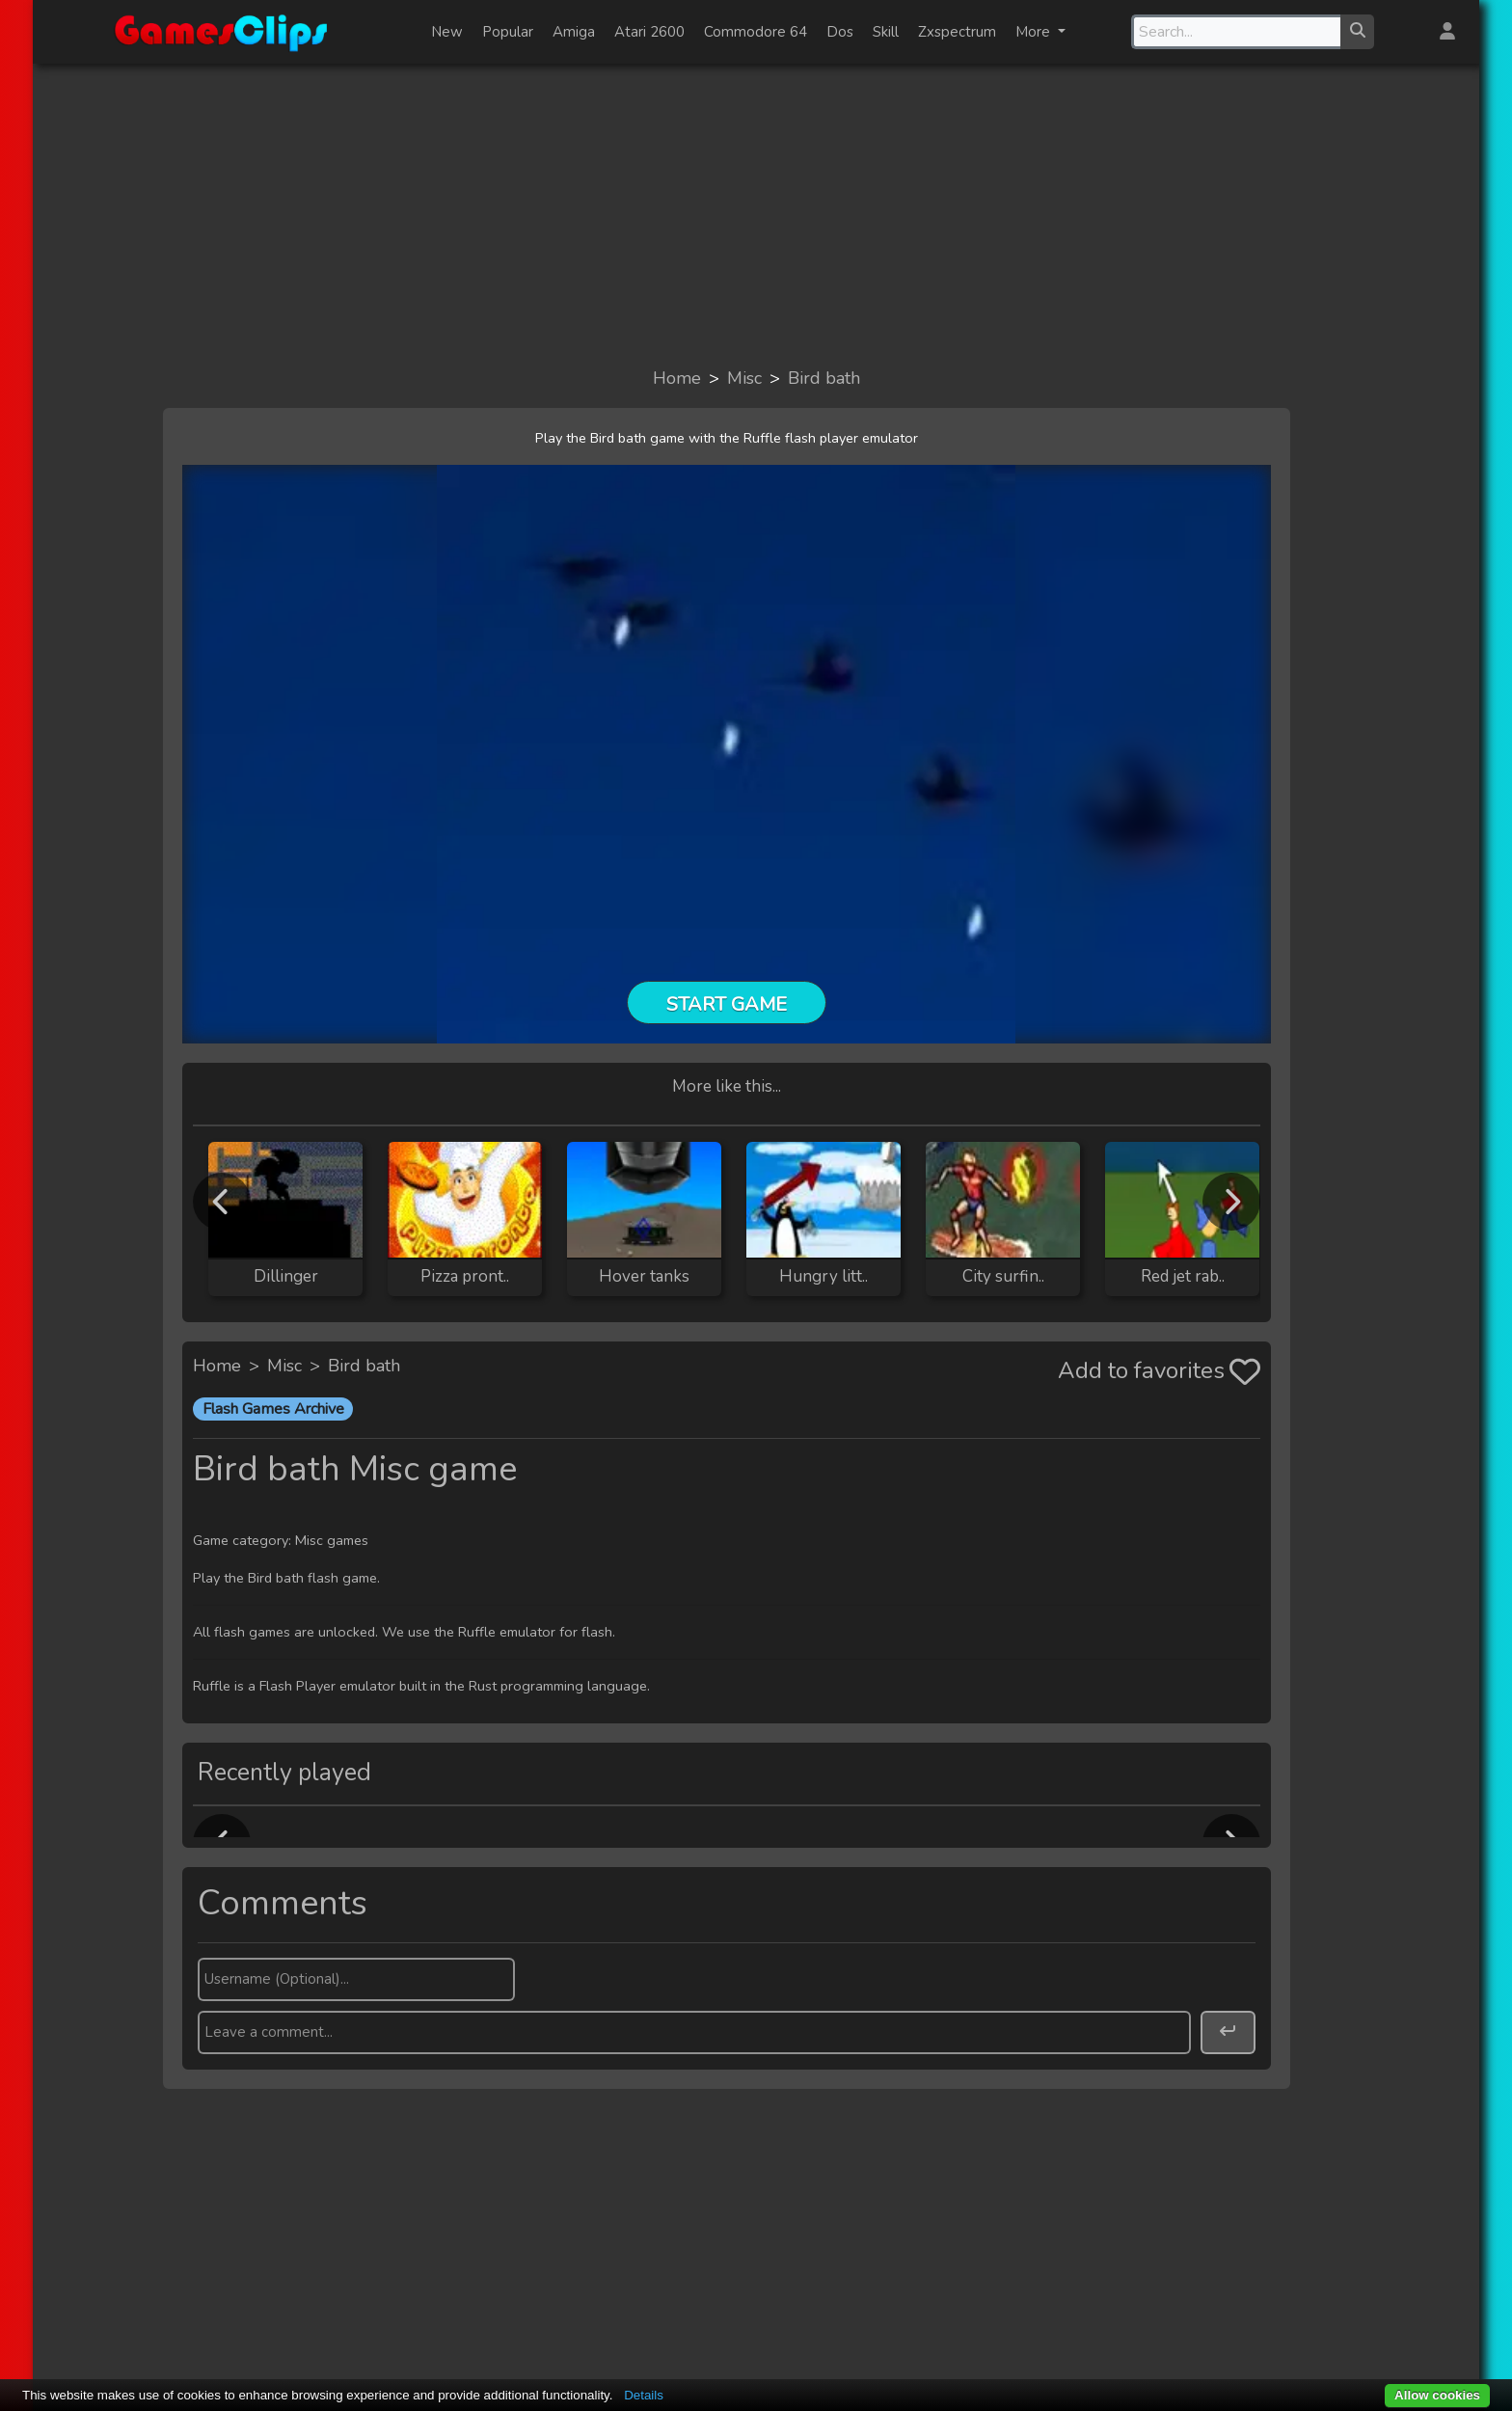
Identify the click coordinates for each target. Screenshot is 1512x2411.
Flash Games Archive (273, 1409)
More (1034, 31)
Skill (886, 31)
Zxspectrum (957, 31)
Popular (507, 31)
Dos (839, 31)
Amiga (574, 31)
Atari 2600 (649, 31)
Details (643, 2395)
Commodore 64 (755, 31)
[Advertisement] (756, 214)
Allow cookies (1437, 2395)
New (447, 31)
